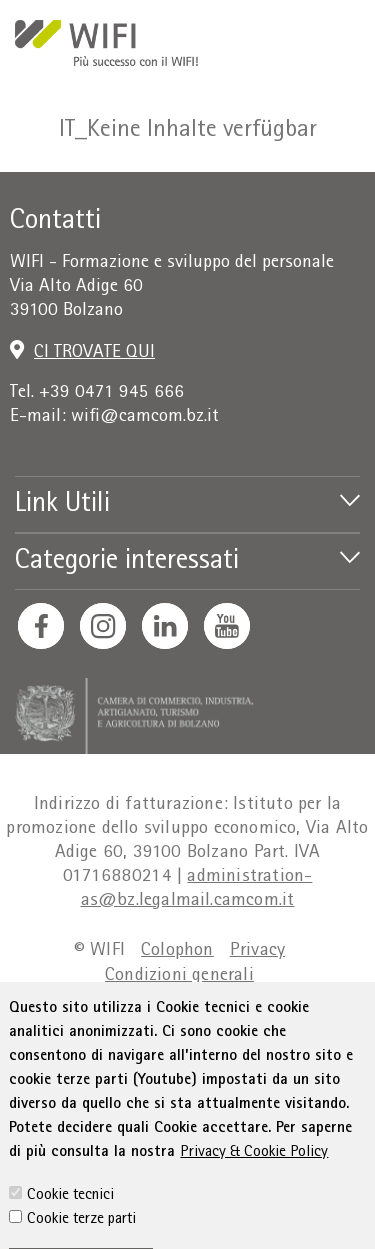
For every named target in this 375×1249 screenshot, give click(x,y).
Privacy (257, 951)
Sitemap (308, 1001)
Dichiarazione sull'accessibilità (139, 1001)
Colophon (177, 951)
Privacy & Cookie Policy (254, 1214)
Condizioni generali (179, 976)
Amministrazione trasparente (179, 1026)
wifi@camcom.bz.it (145, 417)
